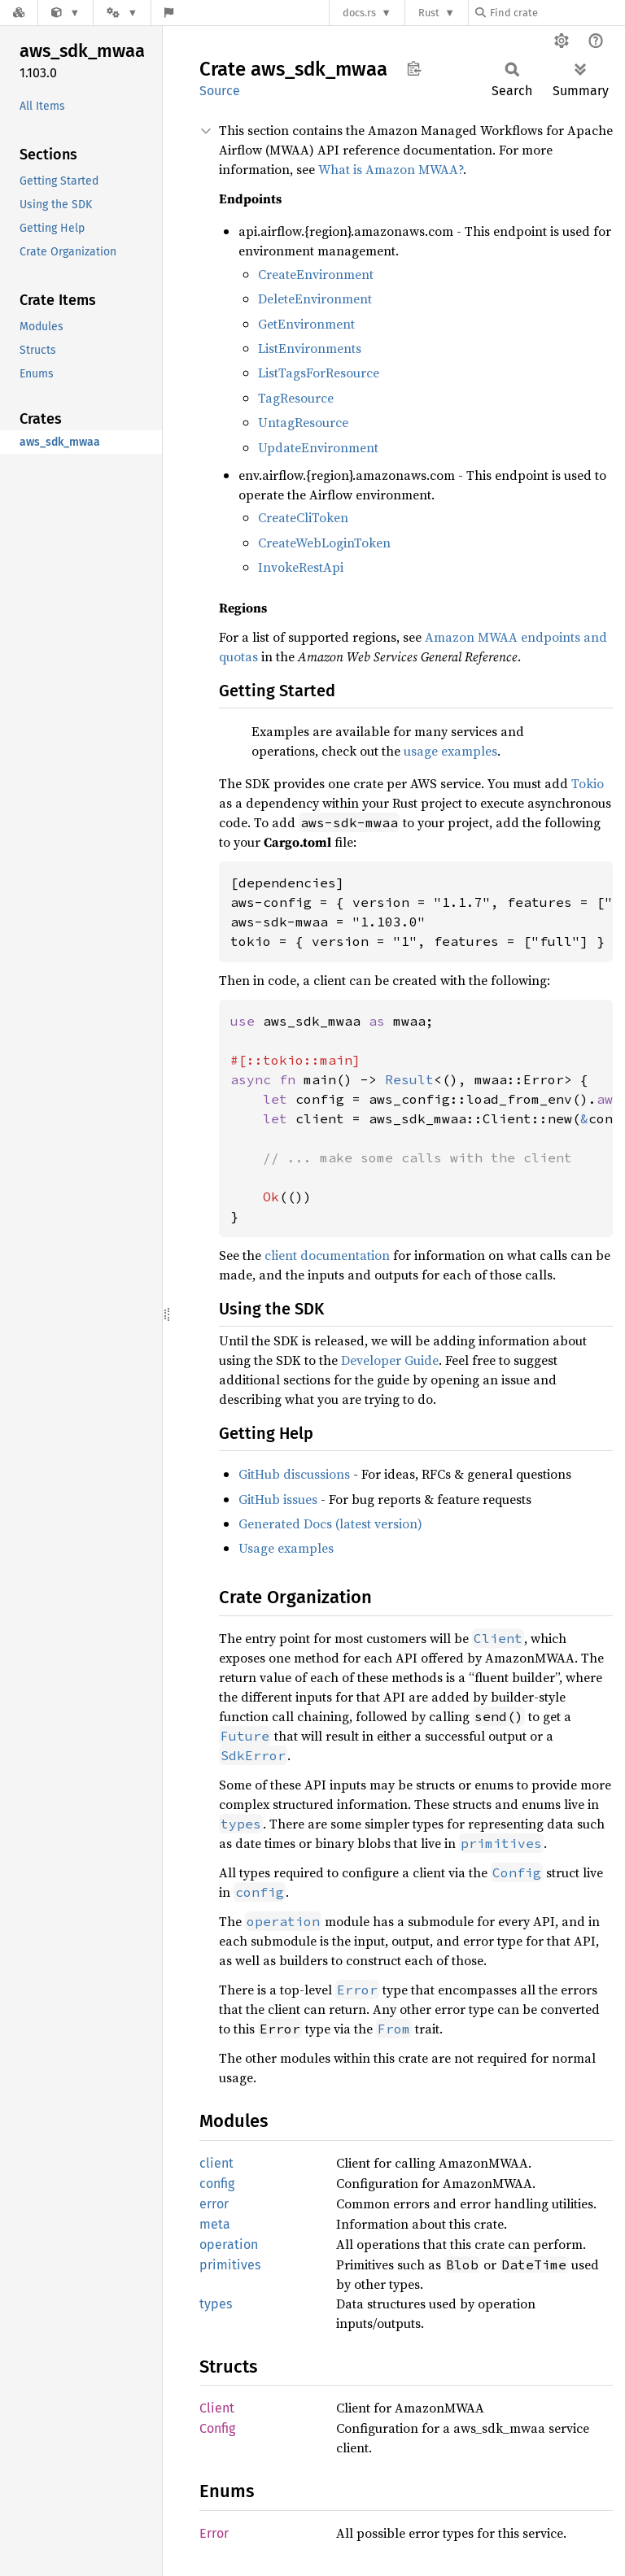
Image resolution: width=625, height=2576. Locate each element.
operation (228, 2244)
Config (217, 2428)
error (214, 2204)
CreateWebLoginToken (324, 542)
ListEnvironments (309, 348)
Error (214, 2533)
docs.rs (359, 13)
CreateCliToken (303, 517)
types (215, 2304)
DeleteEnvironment (315, 298)
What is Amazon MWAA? (390, 169)
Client (216, 2408)
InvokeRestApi (300, 567)
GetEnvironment (306, 324)
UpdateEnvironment (318, 447)
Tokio (587, 783)
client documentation (327, 1255)
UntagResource (303, 422)
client (216, 2163)
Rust (428, 13)
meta (214, 2224)
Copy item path (413, 68)
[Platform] (122, 12)
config (216, 2183)
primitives (229, 2265)
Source (219, 90)
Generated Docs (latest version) (330, 1523)
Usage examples (286, 1548)
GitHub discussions (294, 1474)
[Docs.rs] (18, 12)
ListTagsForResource (318, 372)
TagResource (296, 398)
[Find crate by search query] (556, 12)
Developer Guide (390, 1360)
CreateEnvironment (316, 274)
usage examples (450, 751)
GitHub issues (277, 1499)
